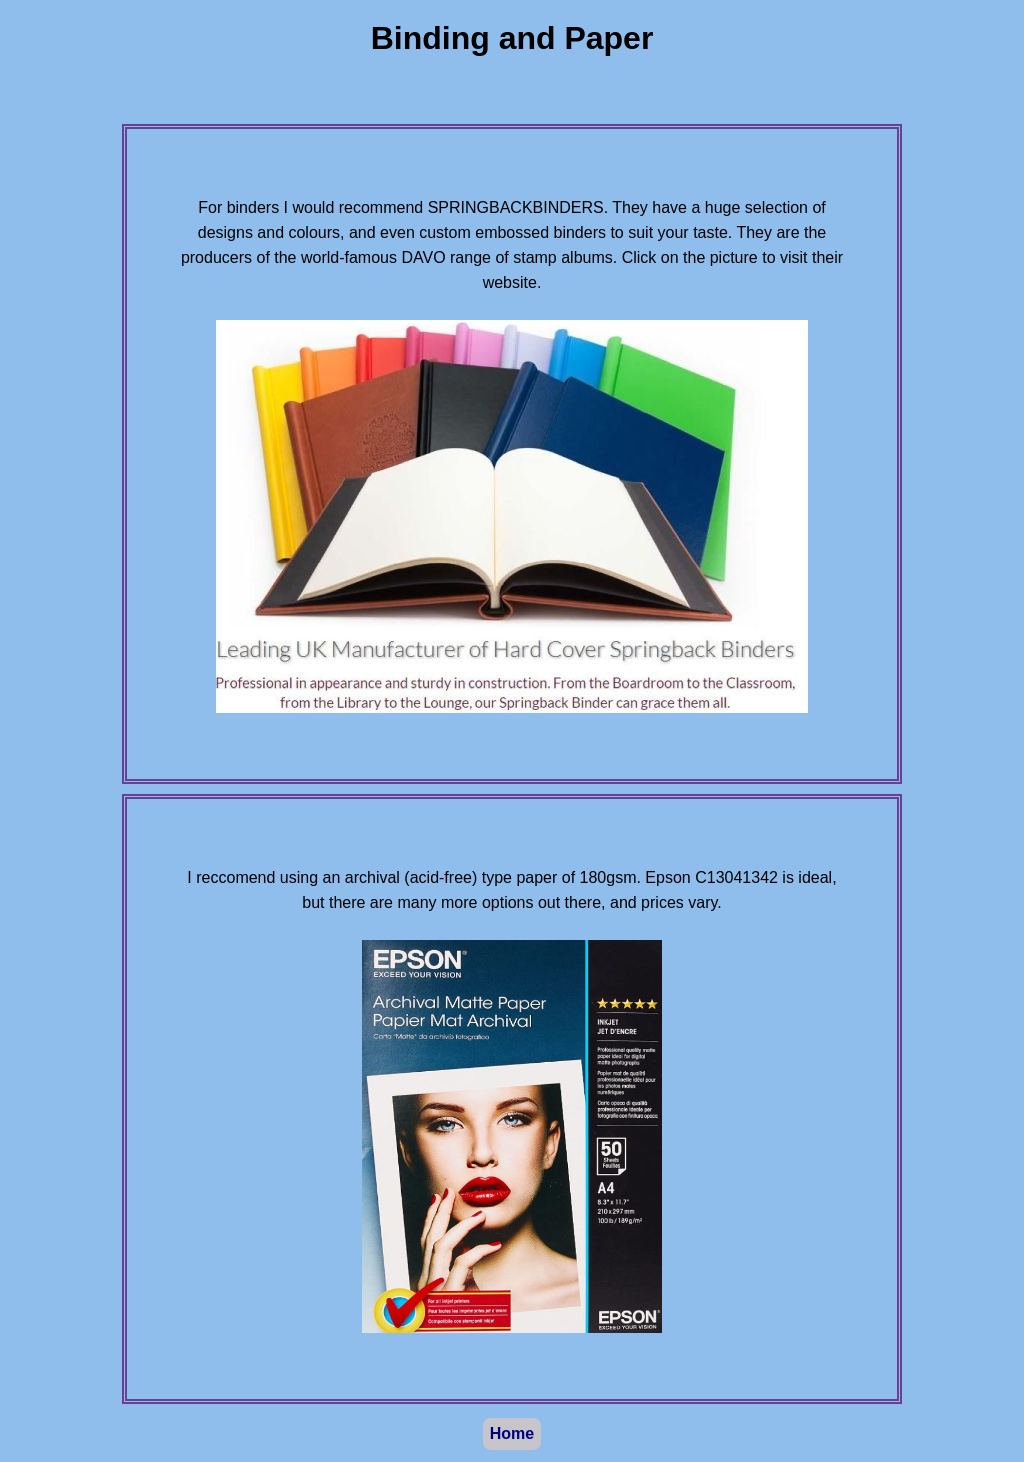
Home (512, 1433)
